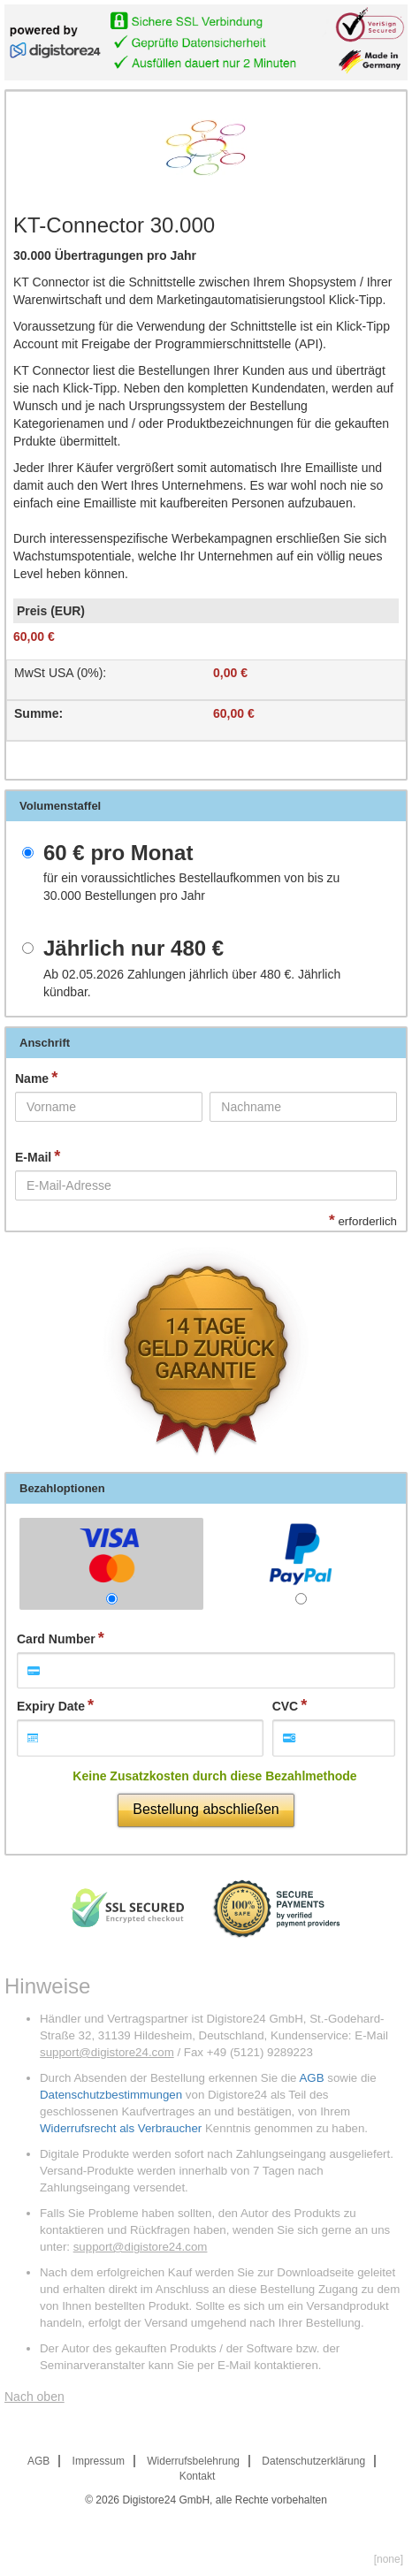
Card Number (56, 1639)
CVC (285, 1706)
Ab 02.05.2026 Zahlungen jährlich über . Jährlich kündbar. (191, 983)
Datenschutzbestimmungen (111, 2094)
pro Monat (118, 853)
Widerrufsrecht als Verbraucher (121, 2128)
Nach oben (34, 2396)
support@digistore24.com (107, 2052)
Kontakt (197, 2476)
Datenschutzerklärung (313, 2461)
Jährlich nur (133, 948)
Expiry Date (51, 1706)
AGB (311, 2077)
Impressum (98, 2461)
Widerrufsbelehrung (193, 2461)
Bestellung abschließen (205, 1809)
